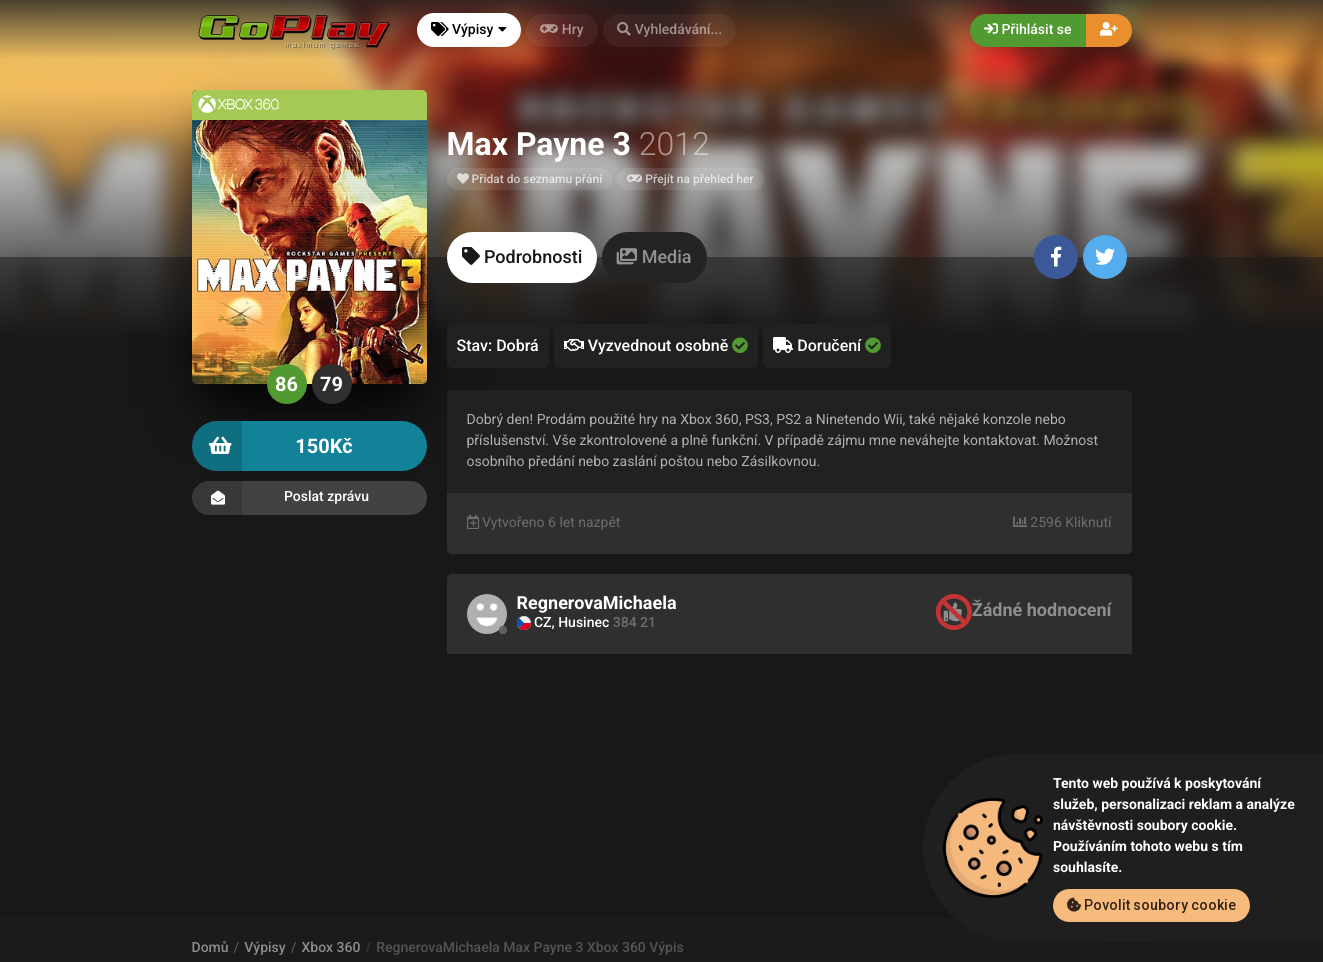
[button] (670, 30)
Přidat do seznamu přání (530, 179)
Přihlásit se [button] (1027, 30)
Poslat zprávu (309, 498)
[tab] (522, 257)
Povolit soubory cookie (1151, 905)
